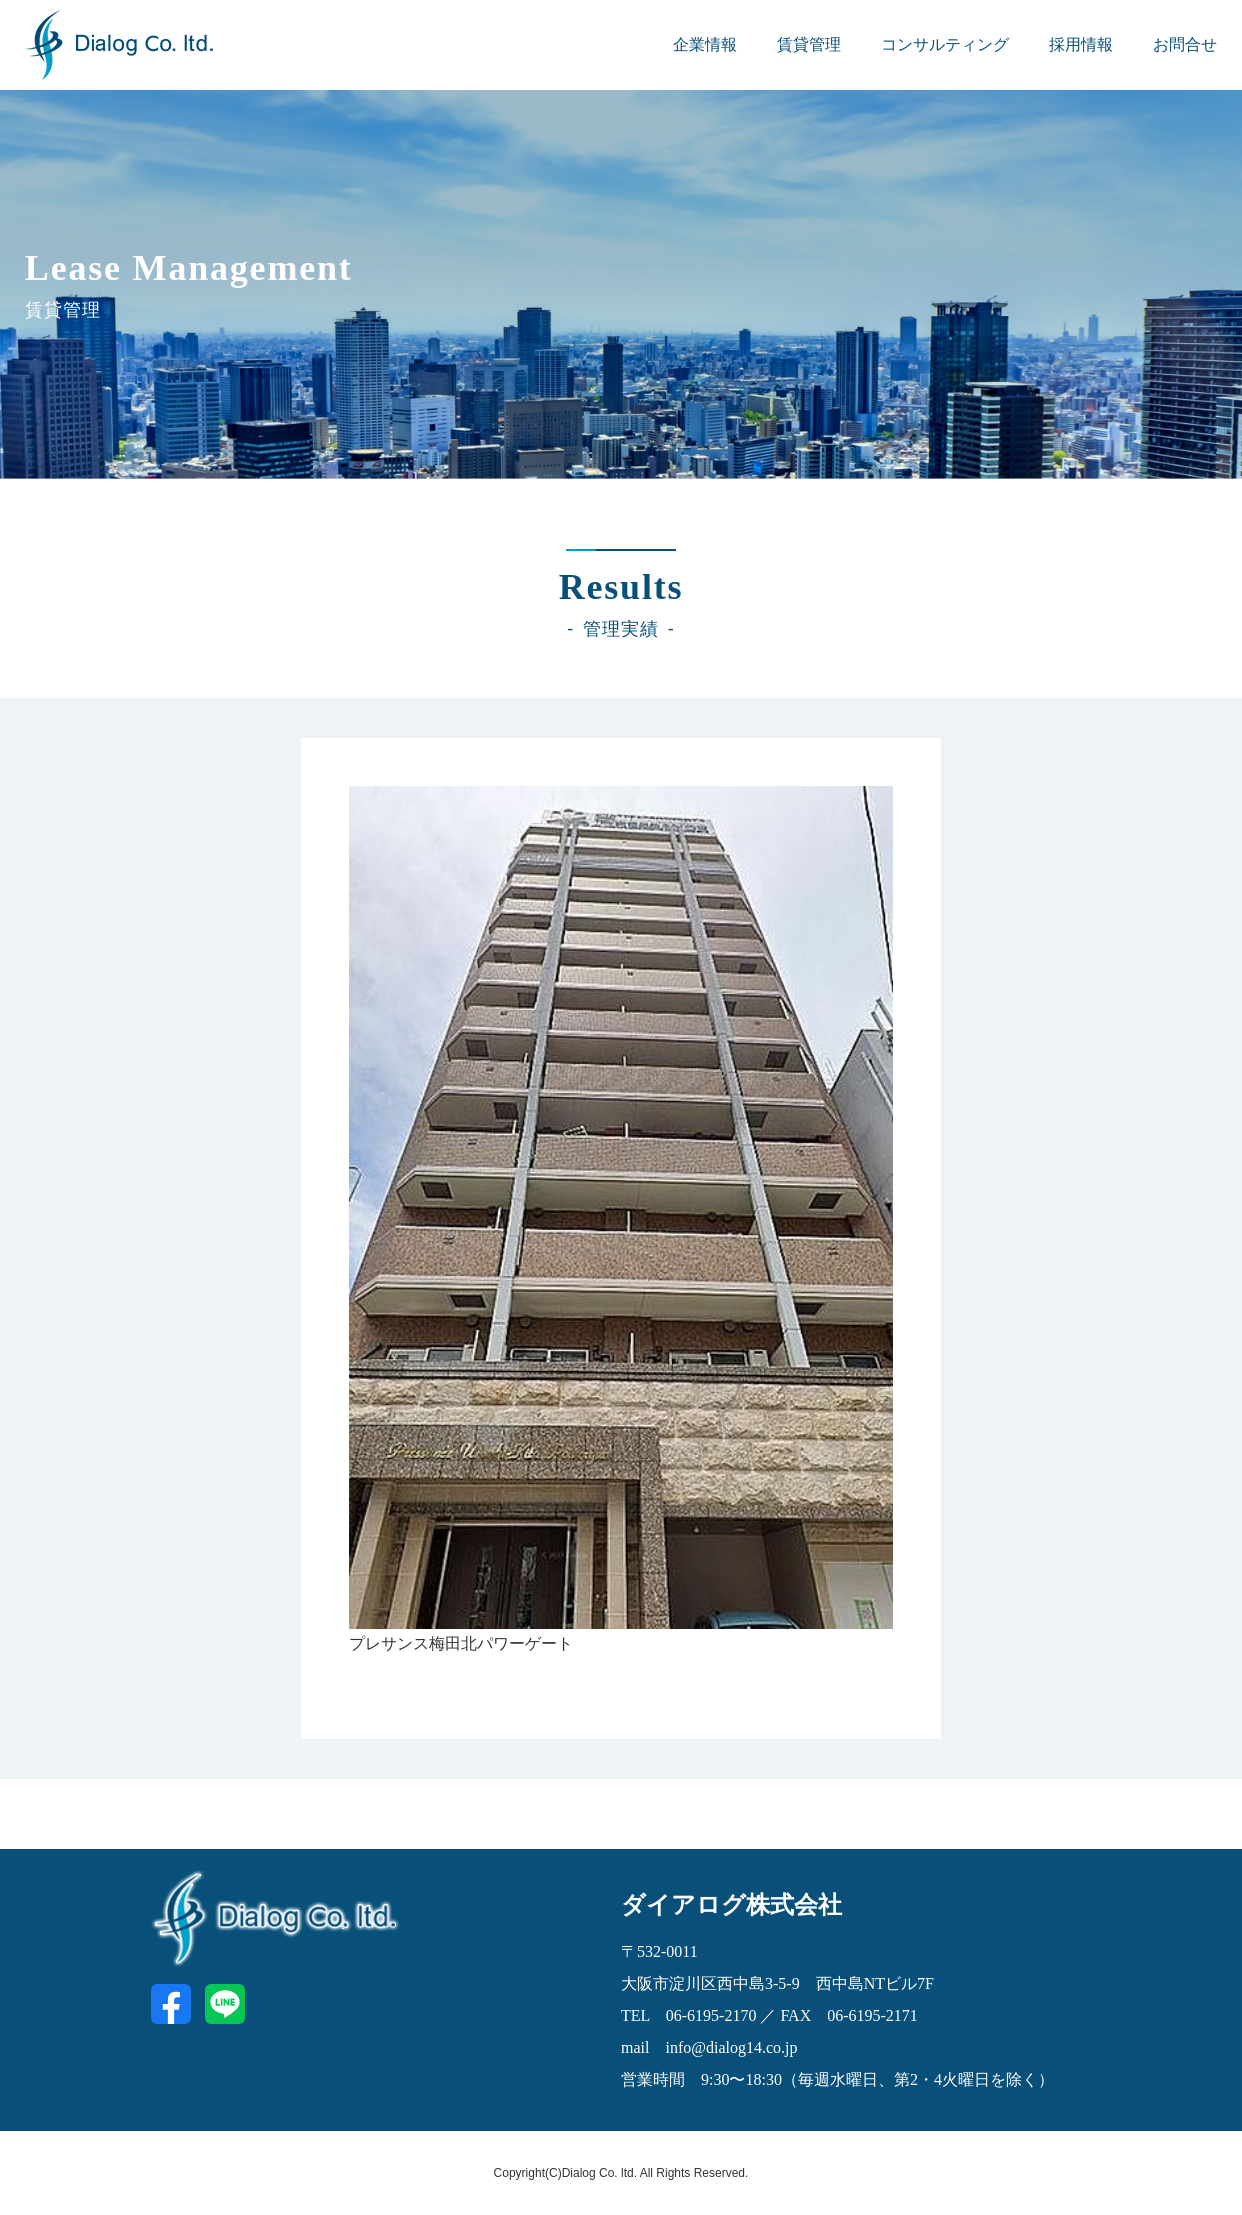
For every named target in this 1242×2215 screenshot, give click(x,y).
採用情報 (1081, 44)
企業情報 (705, 44)
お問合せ (1185, 44)
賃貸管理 (809, 44)
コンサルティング (945, 44)
